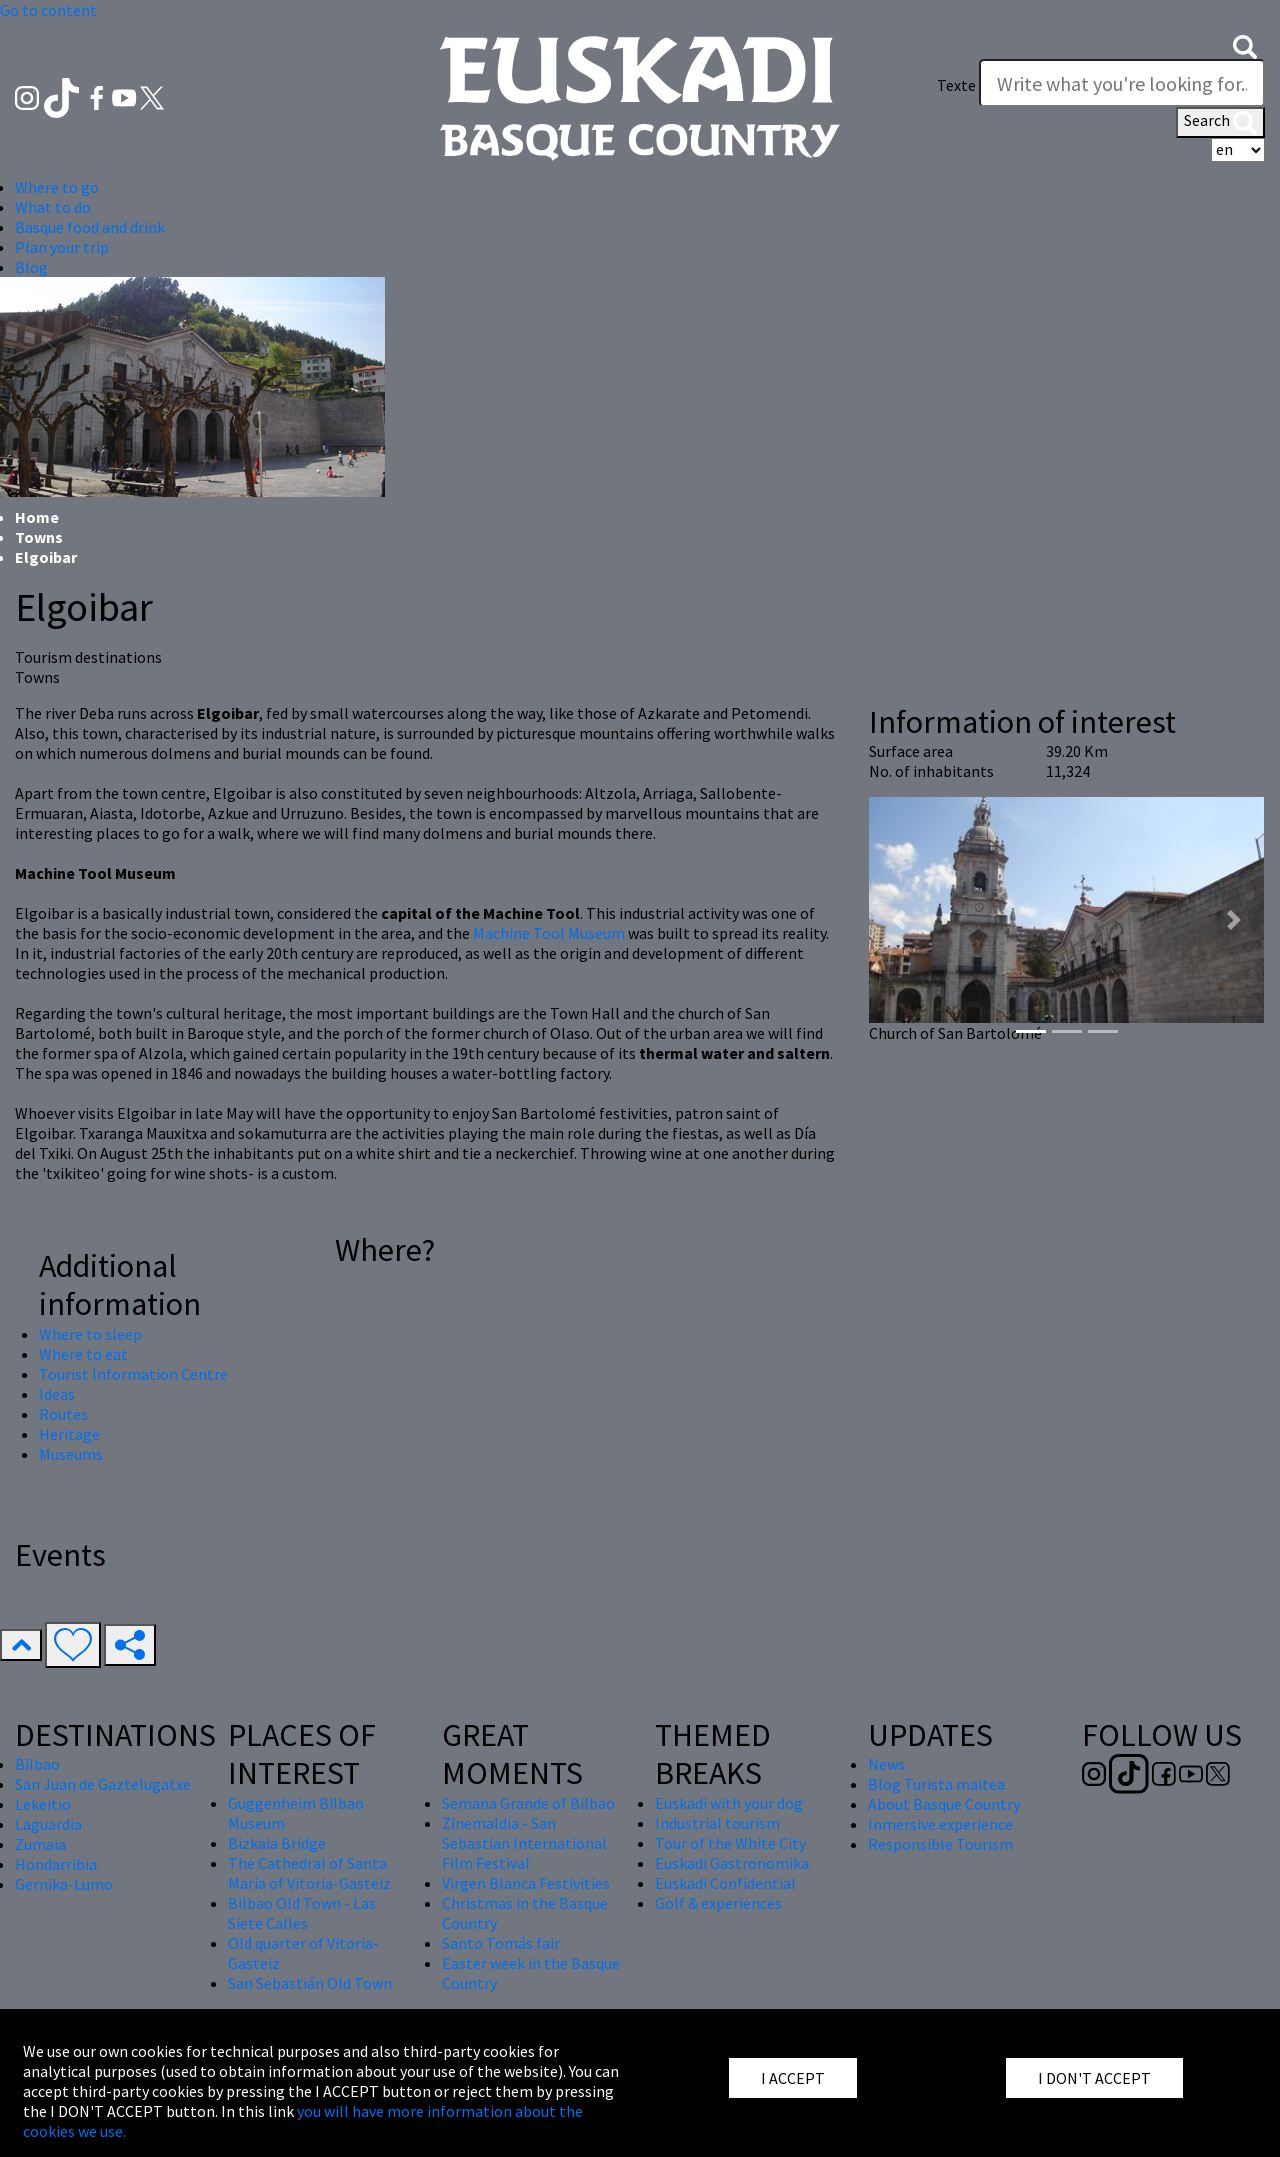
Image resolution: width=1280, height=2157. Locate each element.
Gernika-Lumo (64, 1884)
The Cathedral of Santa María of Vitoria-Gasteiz (309, 1873)
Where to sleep (90, 1334)
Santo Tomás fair (501, 1943)
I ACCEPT (793, 2078)
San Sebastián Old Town (310, 1983)
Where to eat (83, 1354)
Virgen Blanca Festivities (526, 1883)
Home (37, 517)
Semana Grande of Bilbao (528, 1803)
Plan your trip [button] (62, 247)
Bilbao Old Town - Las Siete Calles (302, 1913)
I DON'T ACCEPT (1094, 2078)
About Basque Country (944, 1804)
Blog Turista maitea (936, 1784)
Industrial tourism (717, 1823)
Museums (71, 1454)
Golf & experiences (718, 1903)
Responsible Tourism (940, 1844)
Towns (39, 537)
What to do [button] (53, 207)
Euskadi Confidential (725, 1883)
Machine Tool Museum (549, 933)
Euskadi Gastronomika (732, 1863)
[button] (1245, 45)
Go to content (48, 10)
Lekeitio (43, 1804)
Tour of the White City (730, 1843)
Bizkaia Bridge (277, 1843)
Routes (63, 1414)
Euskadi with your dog (729, 1803)
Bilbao (37, 1764)
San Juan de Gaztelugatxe (103, 1784)
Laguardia (48, 1824)
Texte (956, 85)
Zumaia (40, 1844)
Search (1220, 122)
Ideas (57, 1394)
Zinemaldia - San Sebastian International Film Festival (524, 1843)
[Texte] (1122, 83)
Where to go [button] (57, 187)
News (886, 1764)
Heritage (69, 1434)
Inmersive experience (940, 1824)
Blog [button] (31, 267)
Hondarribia (56, 1864)
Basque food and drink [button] (90, 227)
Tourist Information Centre (133, 1374)
